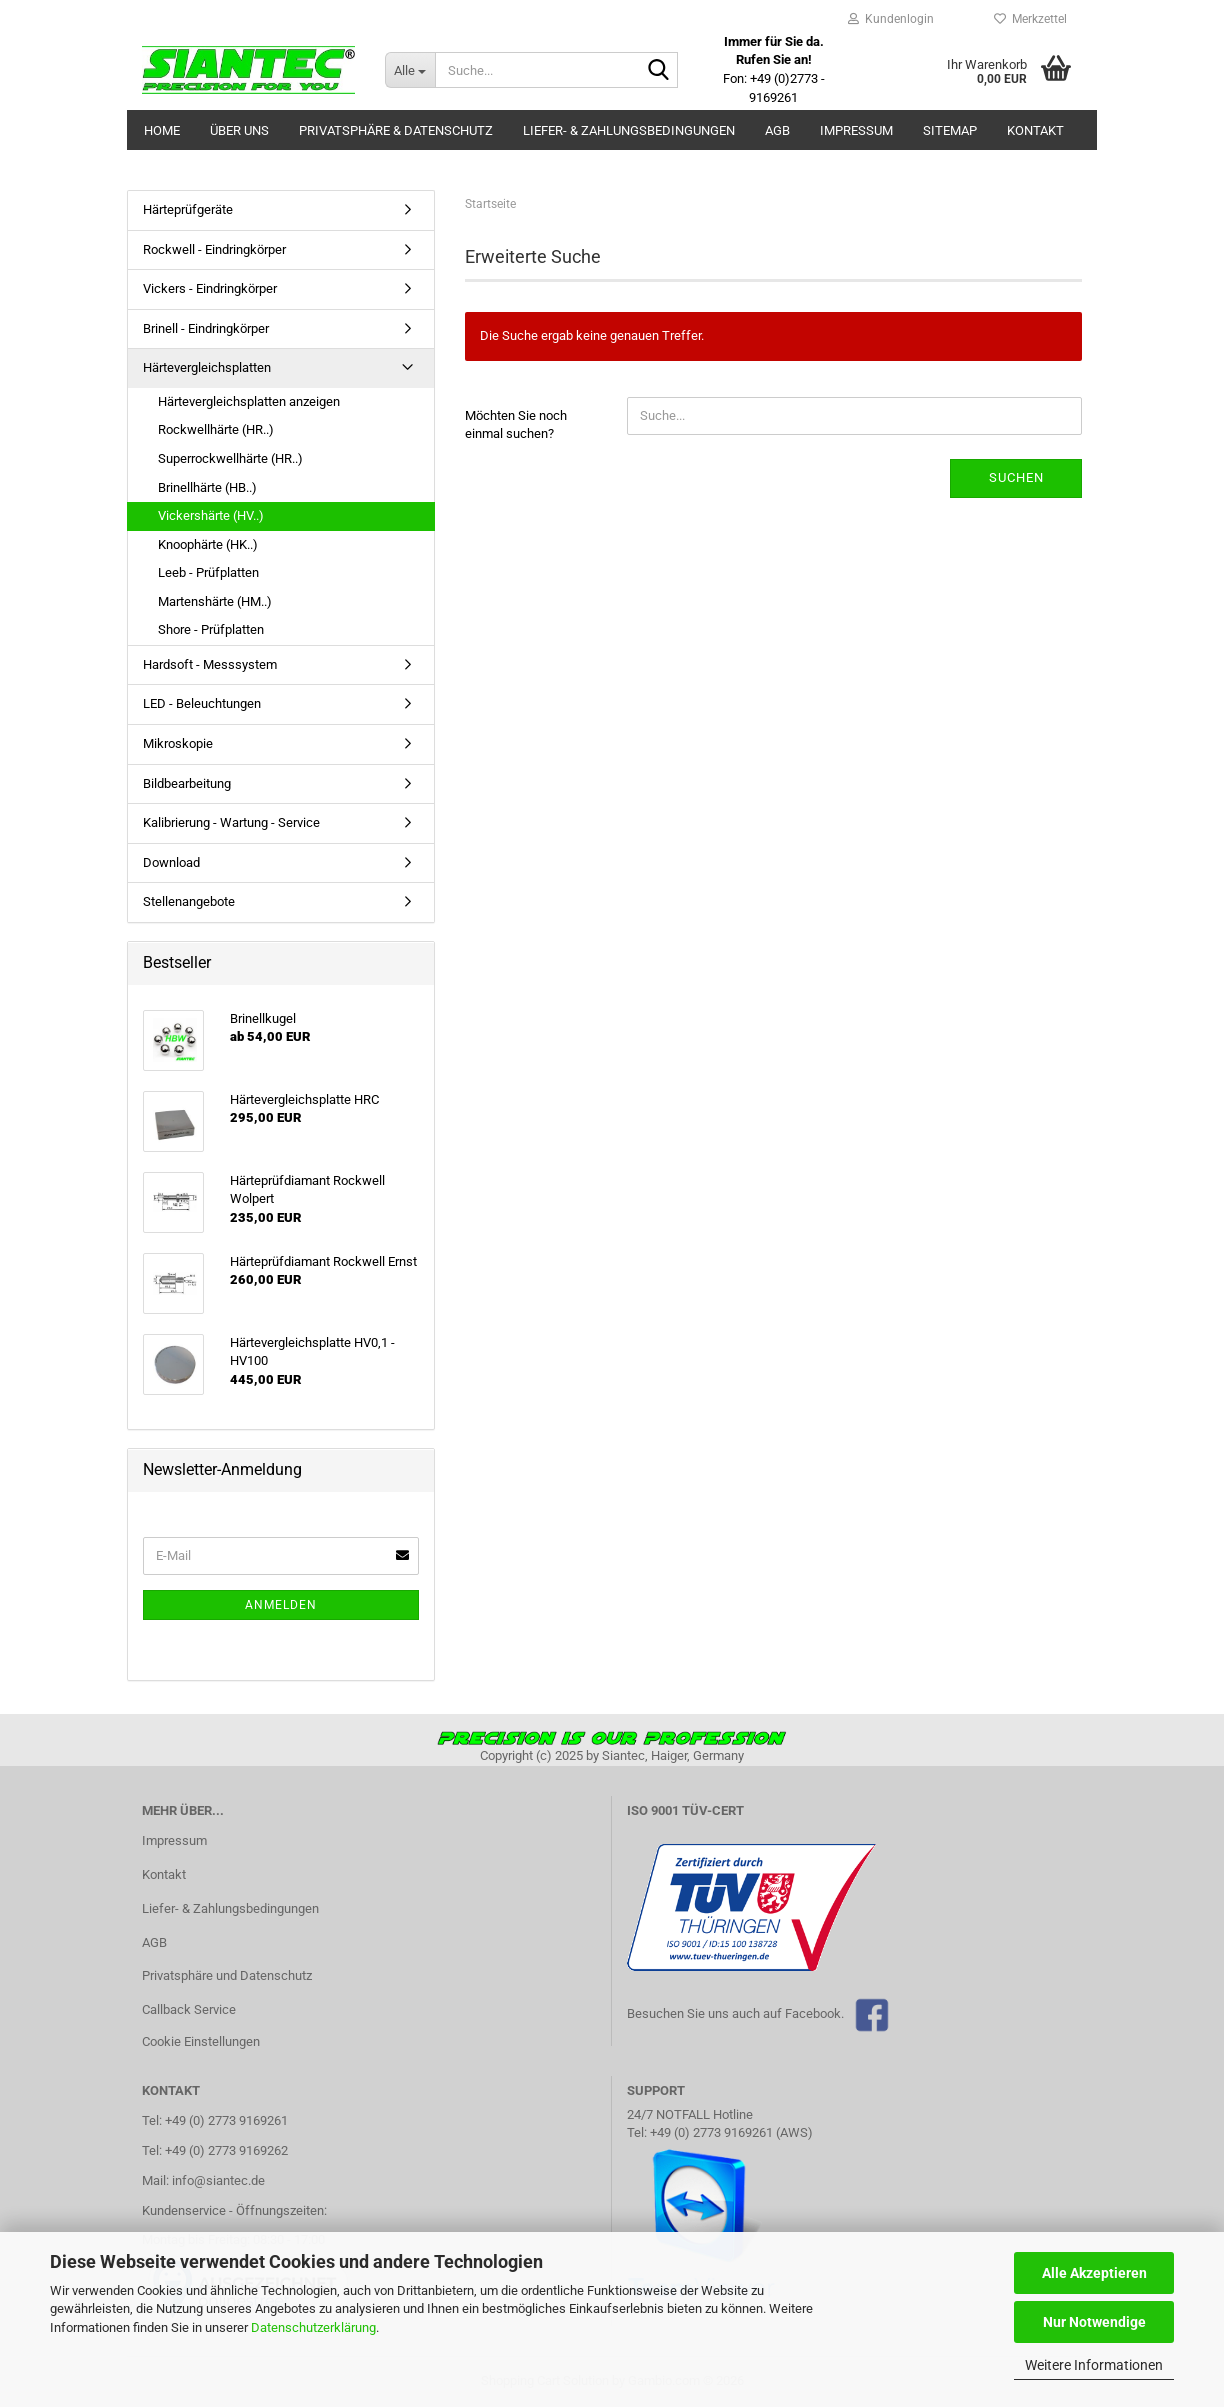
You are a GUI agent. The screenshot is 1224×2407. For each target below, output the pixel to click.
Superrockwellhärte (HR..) (230, 458)
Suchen (1016, 477)
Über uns (239, 130)
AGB (777, 130)
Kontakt (1035, 130)
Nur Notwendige (1094, 2322)
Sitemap (950, 130)
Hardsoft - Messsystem (210, 664)
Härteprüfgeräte (188, 209)
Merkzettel (1030, 19)
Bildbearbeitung (187, 783)
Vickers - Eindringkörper (210, 288)
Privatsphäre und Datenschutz (227, 1975)
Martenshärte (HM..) (215, 601)
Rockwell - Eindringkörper (214, 249)
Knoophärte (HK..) (208, 544)
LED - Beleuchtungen (202, 703)
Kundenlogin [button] (891, 19)
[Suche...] (410, 70)
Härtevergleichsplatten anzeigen (249, 401)
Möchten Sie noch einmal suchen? (516, 425)
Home (162, 130)
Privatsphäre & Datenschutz (396, 130)
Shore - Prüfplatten (211, 629)
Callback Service (189, 2009)
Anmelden (281, 1605)
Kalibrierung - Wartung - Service (231, 822)
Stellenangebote (189, 901)
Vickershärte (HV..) (211, 515)
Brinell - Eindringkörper (206, 328)
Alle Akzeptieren (1094, 2273)
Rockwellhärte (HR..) (216, 429)
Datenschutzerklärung (313, 2327)
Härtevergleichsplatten (207, 367)
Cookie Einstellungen (201, 2041)
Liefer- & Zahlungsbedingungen (629, 130)
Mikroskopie (178, 743)
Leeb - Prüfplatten (208, 572)
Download (171, 862)
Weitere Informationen (1094, 2365)
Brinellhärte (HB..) (207, 487)
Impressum (856, 130)
